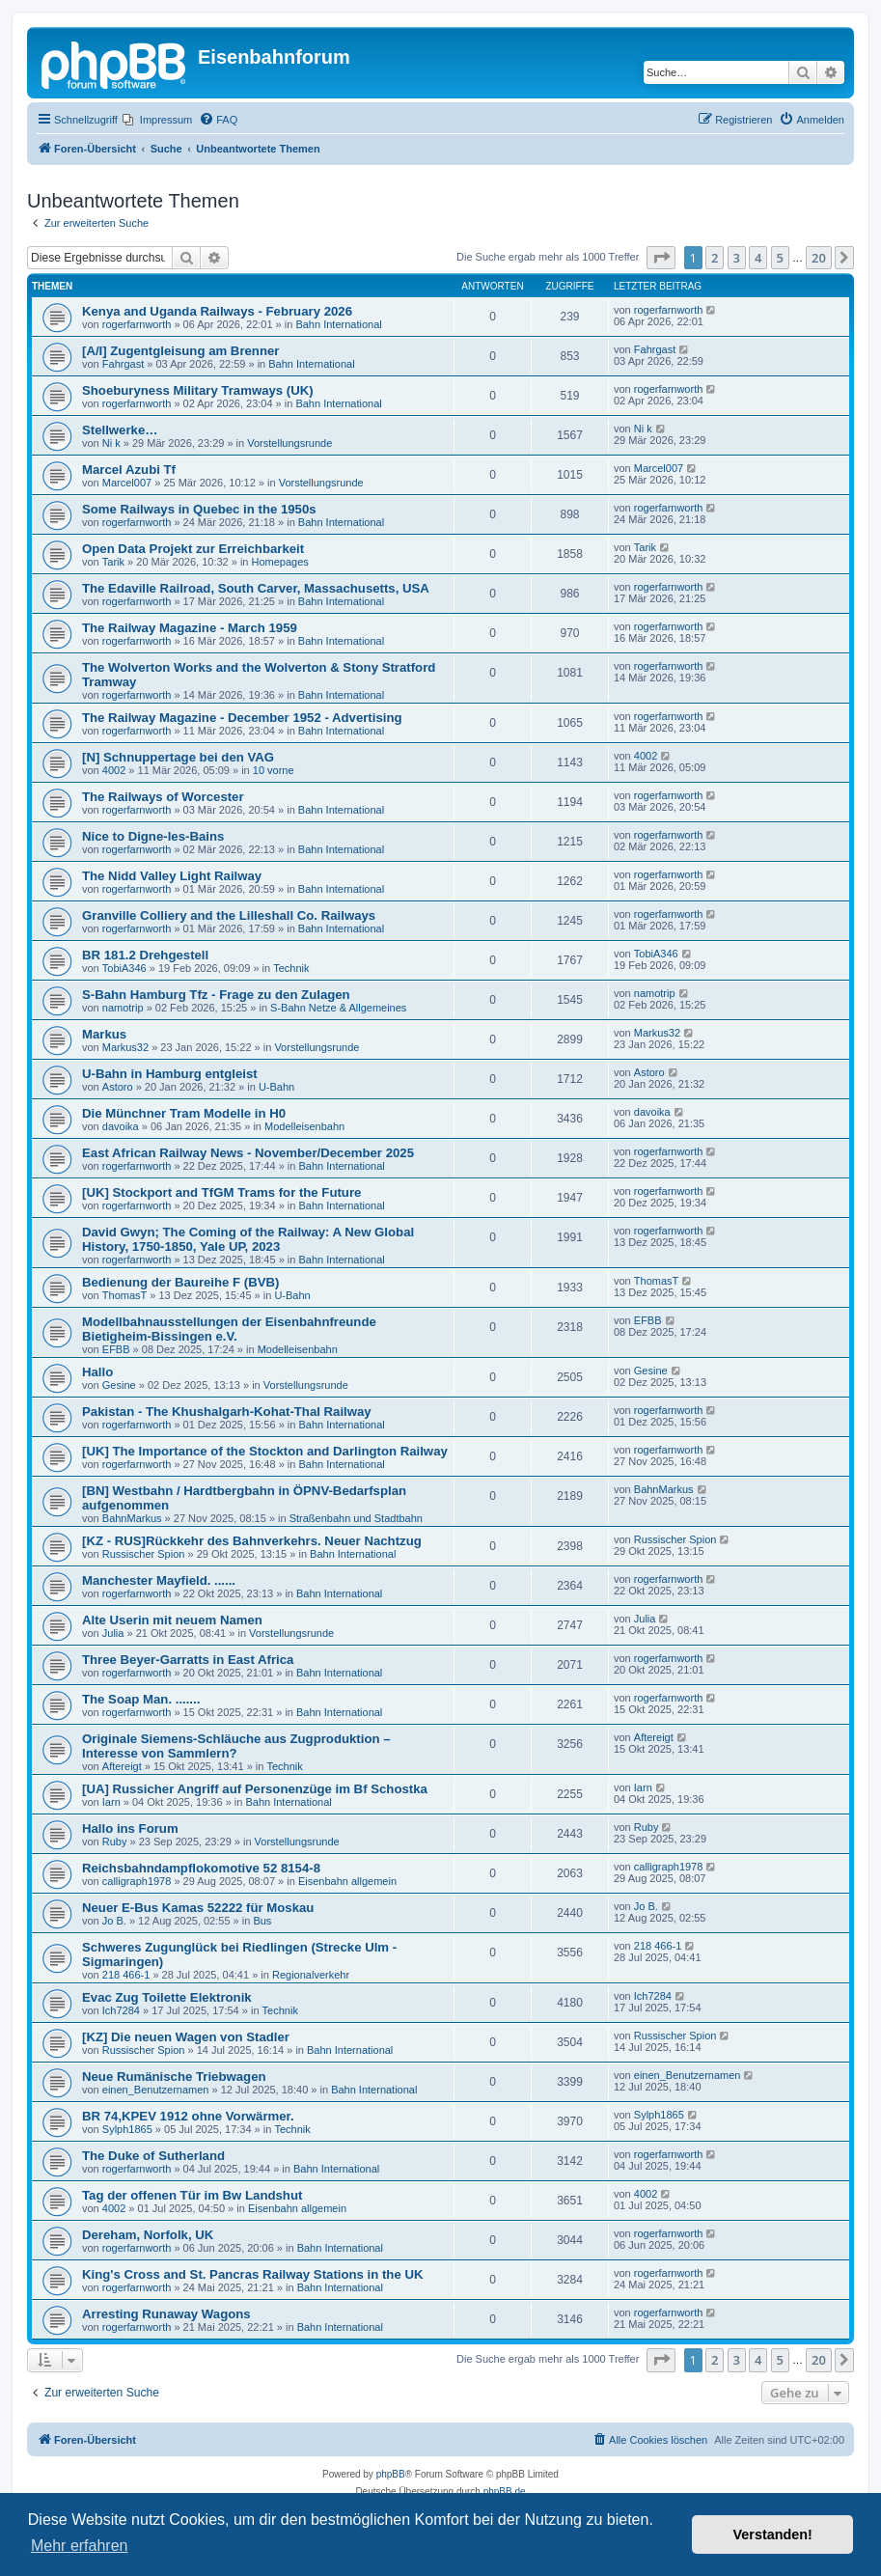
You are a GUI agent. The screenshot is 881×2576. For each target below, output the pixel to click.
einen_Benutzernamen (155, 2089)
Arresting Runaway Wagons (166, 2314)
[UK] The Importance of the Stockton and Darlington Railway (265, 1451)
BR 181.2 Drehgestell (145, 955)
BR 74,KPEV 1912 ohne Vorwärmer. (188, 2116)
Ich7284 (121, 2010)
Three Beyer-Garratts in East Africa (187, 1659)
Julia (113, 1633)
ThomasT (124, 1295)
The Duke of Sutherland (153, 2155)
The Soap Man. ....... (141, 1699)
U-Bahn (276, 1087)
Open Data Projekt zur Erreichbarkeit (193, 548)
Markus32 (125, 1047)
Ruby (114, 1841)
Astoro (117, 1087)
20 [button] (819, 257)
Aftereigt (122, 1766)
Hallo (97, 1372)
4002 (113, 770)
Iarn (111, 1802)
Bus (262, 1920)
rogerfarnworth (137, 324)
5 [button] (780, 257)
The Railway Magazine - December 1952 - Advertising (242, 717)
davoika (120, 1126)
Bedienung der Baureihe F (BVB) (180, 1282)
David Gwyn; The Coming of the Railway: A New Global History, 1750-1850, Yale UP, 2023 (248, 1239)
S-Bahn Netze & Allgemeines (338, 1007)
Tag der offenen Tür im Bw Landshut (192, 2195)
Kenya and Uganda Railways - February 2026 (217, 311)
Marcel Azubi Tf (129, 469)
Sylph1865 (127, 2129)
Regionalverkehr (310, 1974)
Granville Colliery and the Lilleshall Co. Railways (228, 915)
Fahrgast (123, 364)
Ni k (111, 443)
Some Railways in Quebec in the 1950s (199, 509)
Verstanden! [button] (772, 2534)
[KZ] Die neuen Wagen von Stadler (185, 2037)
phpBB (390, 2474)
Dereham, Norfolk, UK (147, 2235)
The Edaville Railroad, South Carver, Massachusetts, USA (255, 588)
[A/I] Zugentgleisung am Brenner (180, 351)
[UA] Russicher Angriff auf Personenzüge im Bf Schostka (254, 1789)
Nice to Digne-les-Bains (153, 836)
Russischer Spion (143, 1554)
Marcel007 (126, 482)
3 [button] (736, 257)
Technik (291, 968)
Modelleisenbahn (304, 1126)
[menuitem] (157, 119)
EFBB (116, 1349)
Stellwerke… (119, 430)
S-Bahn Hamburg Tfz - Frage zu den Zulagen (216, 994)
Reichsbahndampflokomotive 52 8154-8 (201, 1868)
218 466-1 (126, 1974)
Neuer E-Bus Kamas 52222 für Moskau (198, 1907)
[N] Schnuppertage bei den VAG (178, 757)
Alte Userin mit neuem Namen (172, 1620)
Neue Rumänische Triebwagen (174, 2076)
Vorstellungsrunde (289, 443)
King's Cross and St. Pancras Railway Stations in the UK (252, 2274)
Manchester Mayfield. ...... (158, 1580)
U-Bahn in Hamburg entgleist (170, 1073)
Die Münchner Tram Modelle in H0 (184, 1113)
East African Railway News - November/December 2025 (248, 1153)
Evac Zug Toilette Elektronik (167, 1997)
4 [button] (758, 257)
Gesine (119, 1385)
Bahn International (338, 324)
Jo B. (114, 1920)
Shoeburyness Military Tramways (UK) (198, 390)
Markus (104, 1034)
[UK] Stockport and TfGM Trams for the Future (221, 1192)
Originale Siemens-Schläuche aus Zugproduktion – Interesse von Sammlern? (236, 1745)
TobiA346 (124, 968)
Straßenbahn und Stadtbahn (356, 1518)
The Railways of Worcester (163, 796)
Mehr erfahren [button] (79, 2545)
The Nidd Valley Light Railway (172, 876)
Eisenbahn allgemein (347, 1881)
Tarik (113, 562)
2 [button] (714, 257)
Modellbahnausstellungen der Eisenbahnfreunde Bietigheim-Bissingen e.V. (229, 1329)
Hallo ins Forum (130, 1828)
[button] (661, 257)
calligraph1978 (137, 1881)
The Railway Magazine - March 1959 (189, 628)
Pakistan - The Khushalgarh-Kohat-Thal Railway (227, 1411)
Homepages (280, 562)
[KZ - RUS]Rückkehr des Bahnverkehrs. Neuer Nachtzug (252, 1541)
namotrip (123, 1007)
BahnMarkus (132, 1518)
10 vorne (273, 770)
